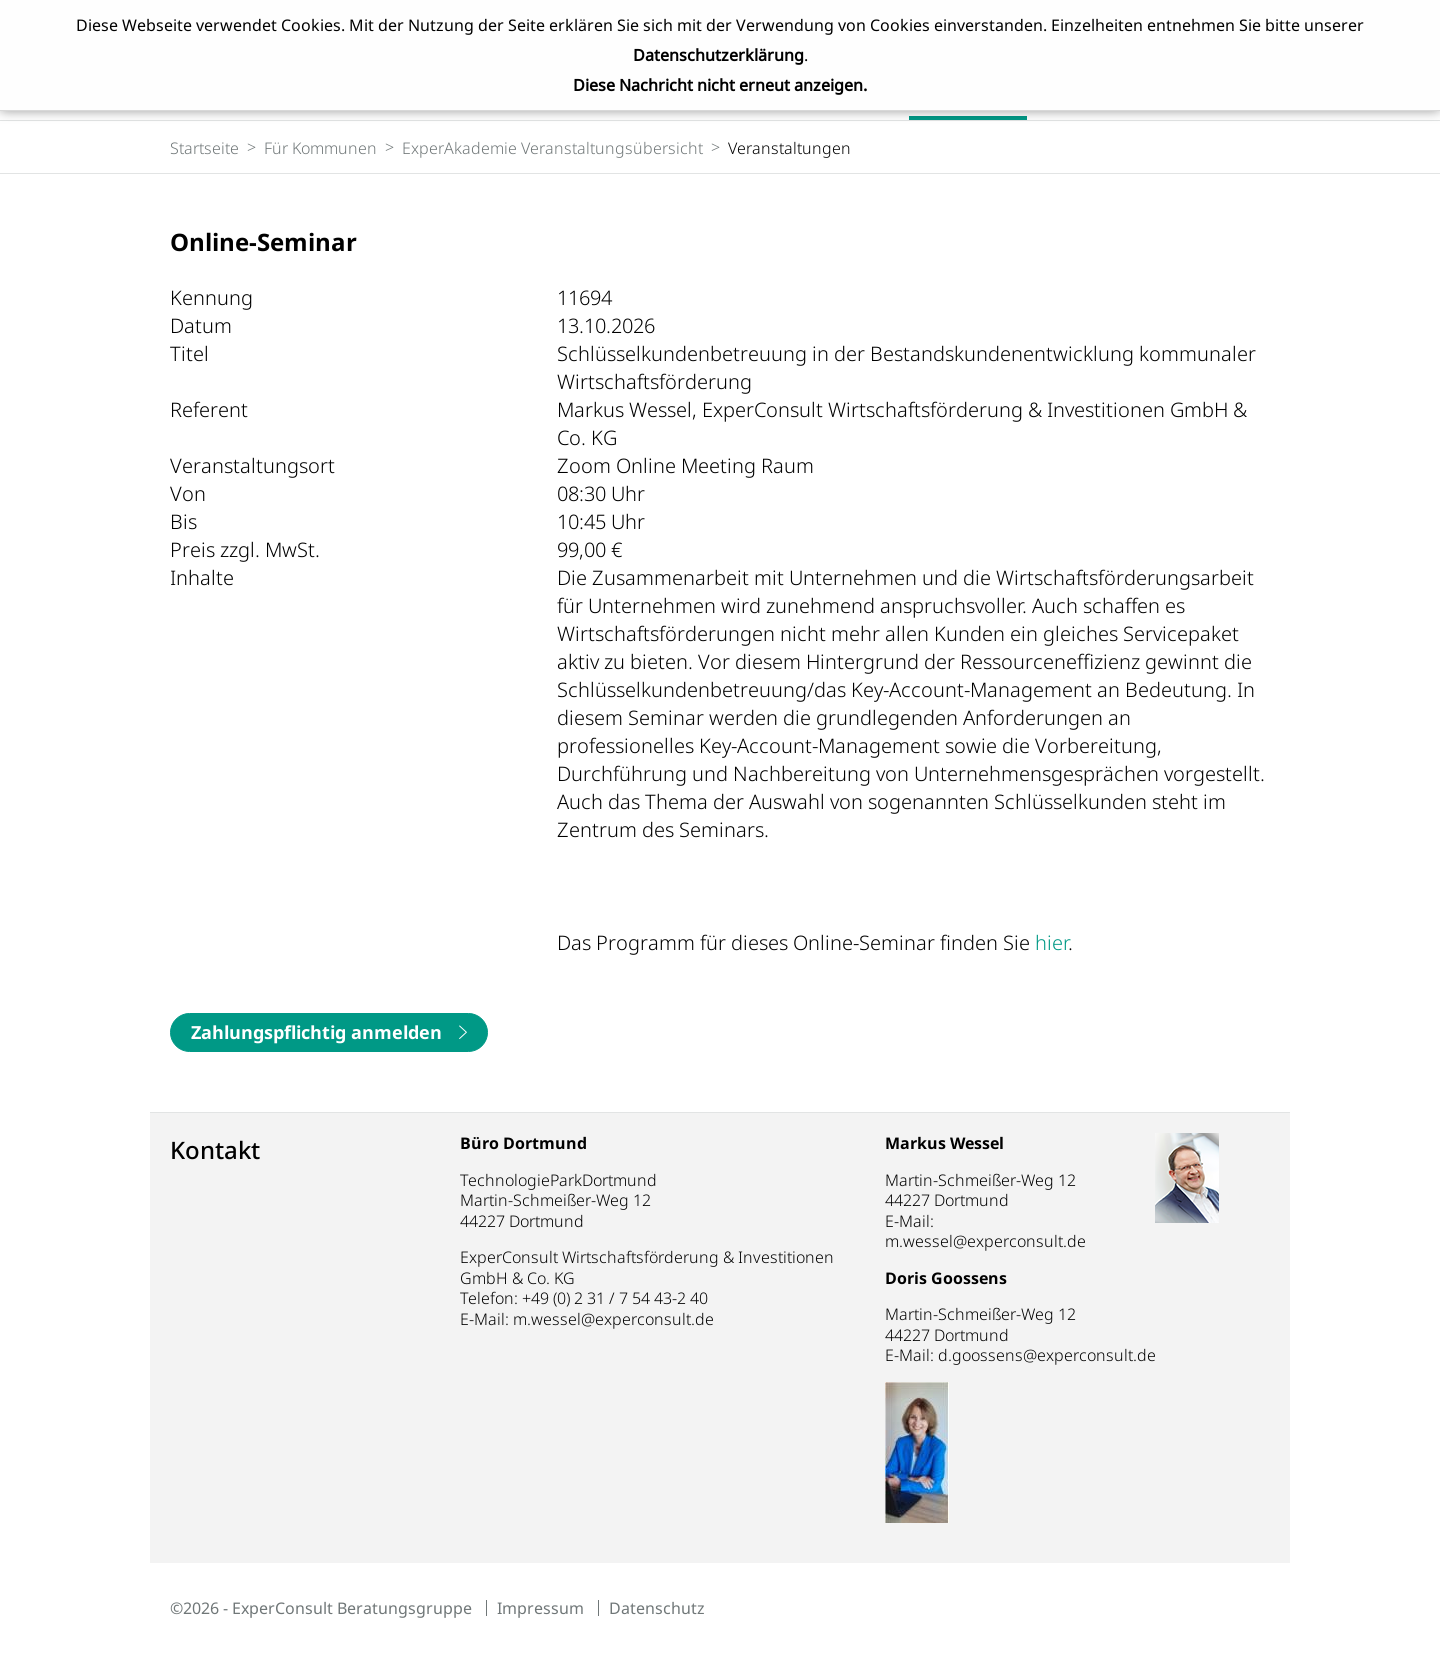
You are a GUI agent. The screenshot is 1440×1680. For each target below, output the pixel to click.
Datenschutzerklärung (718, 55)
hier (1051, 942)
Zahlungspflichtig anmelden (316, 1032)
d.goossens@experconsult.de (1071, 1355)
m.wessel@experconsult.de (613, 1319)
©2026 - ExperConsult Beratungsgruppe (321, 1608)
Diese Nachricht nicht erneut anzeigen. (720, 85)
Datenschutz (657, 1608)
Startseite (204, 148)
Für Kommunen (320, 148)
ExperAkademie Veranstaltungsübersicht (552, 148)
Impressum (540, 1608)
